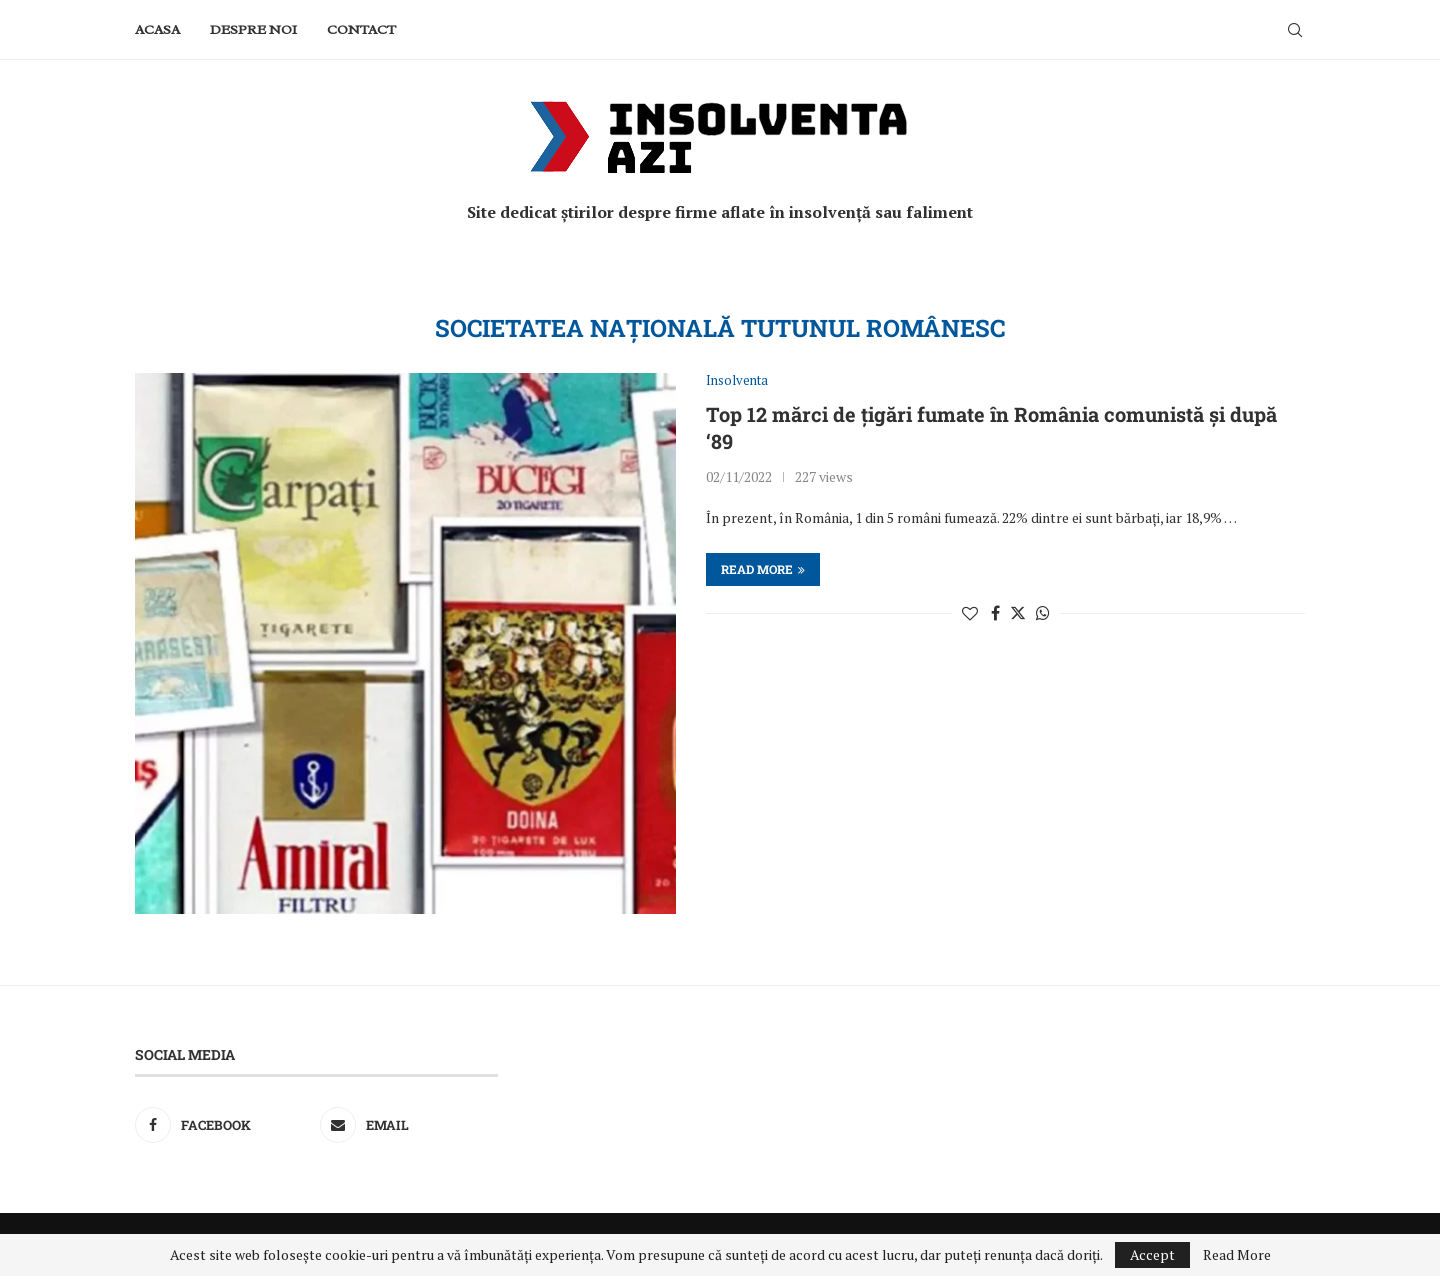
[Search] (1295, 30)
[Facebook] (224, 1125)
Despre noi (253, 29)
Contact (361, 29)
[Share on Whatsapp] (1043, 613)
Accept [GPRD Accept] (1152, 1254)
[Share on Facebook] (995, 613)
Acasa (157, 29)
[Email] (409, 1125)
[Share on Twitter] (1018, 613)
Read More (1237, 1255)
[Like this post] (970, 613)
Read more (763, 569)
